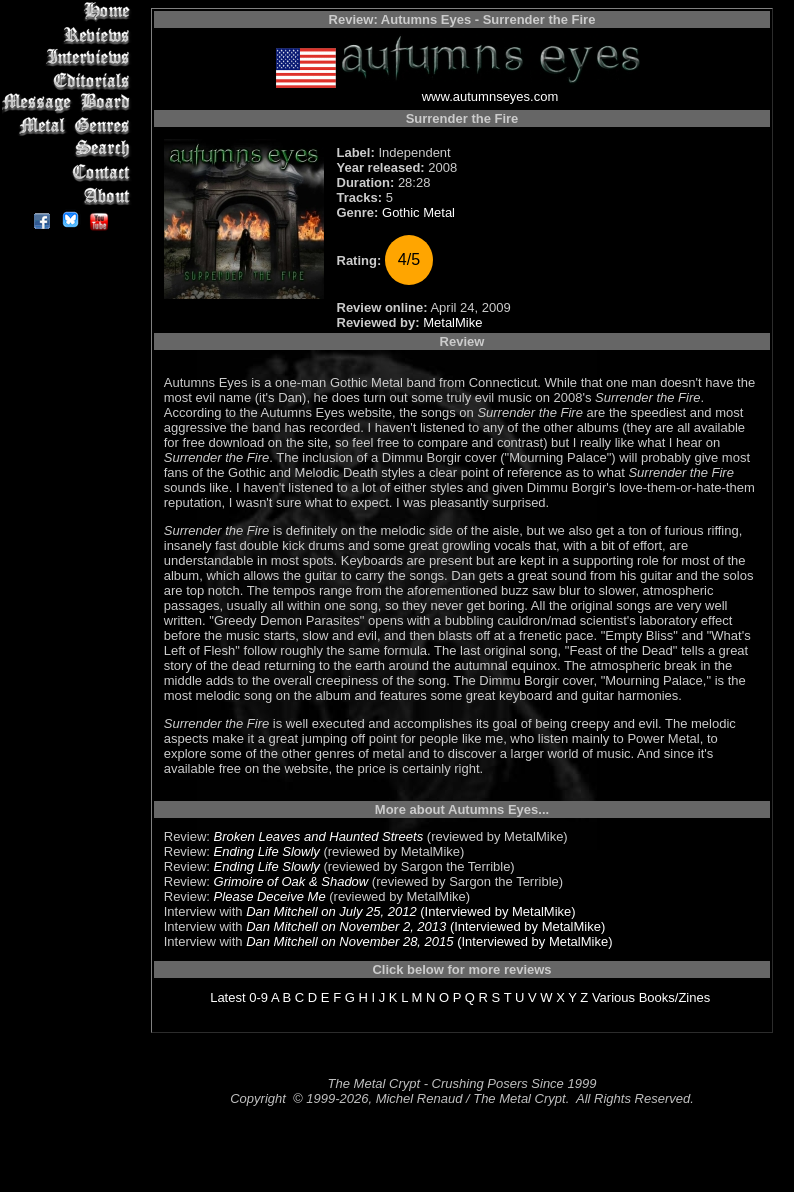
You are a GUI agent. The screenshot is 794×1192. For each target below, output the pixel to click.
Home (69, 11)
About (69, 195)
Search (69, 149)
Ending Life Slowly (267, 851)
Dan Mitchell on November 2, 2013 (346, 926)
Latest (227, 997)
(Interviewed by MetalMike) (496, 911)
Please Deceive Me (270, 896)
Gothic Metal (418, 212)
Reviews (69, 34)
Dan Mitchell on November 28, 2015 (349, 941)
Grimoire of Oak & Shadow (291, 881)
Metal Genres (69, 126)
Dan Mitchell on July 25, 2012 (331, 911)
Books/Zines (675, 997)
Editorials (69, 80)
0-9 (258, 997)
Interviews (69, 57)
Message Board (69, 103)
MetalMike (452, 322)
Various (613, 997)
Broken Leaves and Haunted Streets (319, 836)
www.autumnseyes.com (490, 96)
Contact (69, 172)
